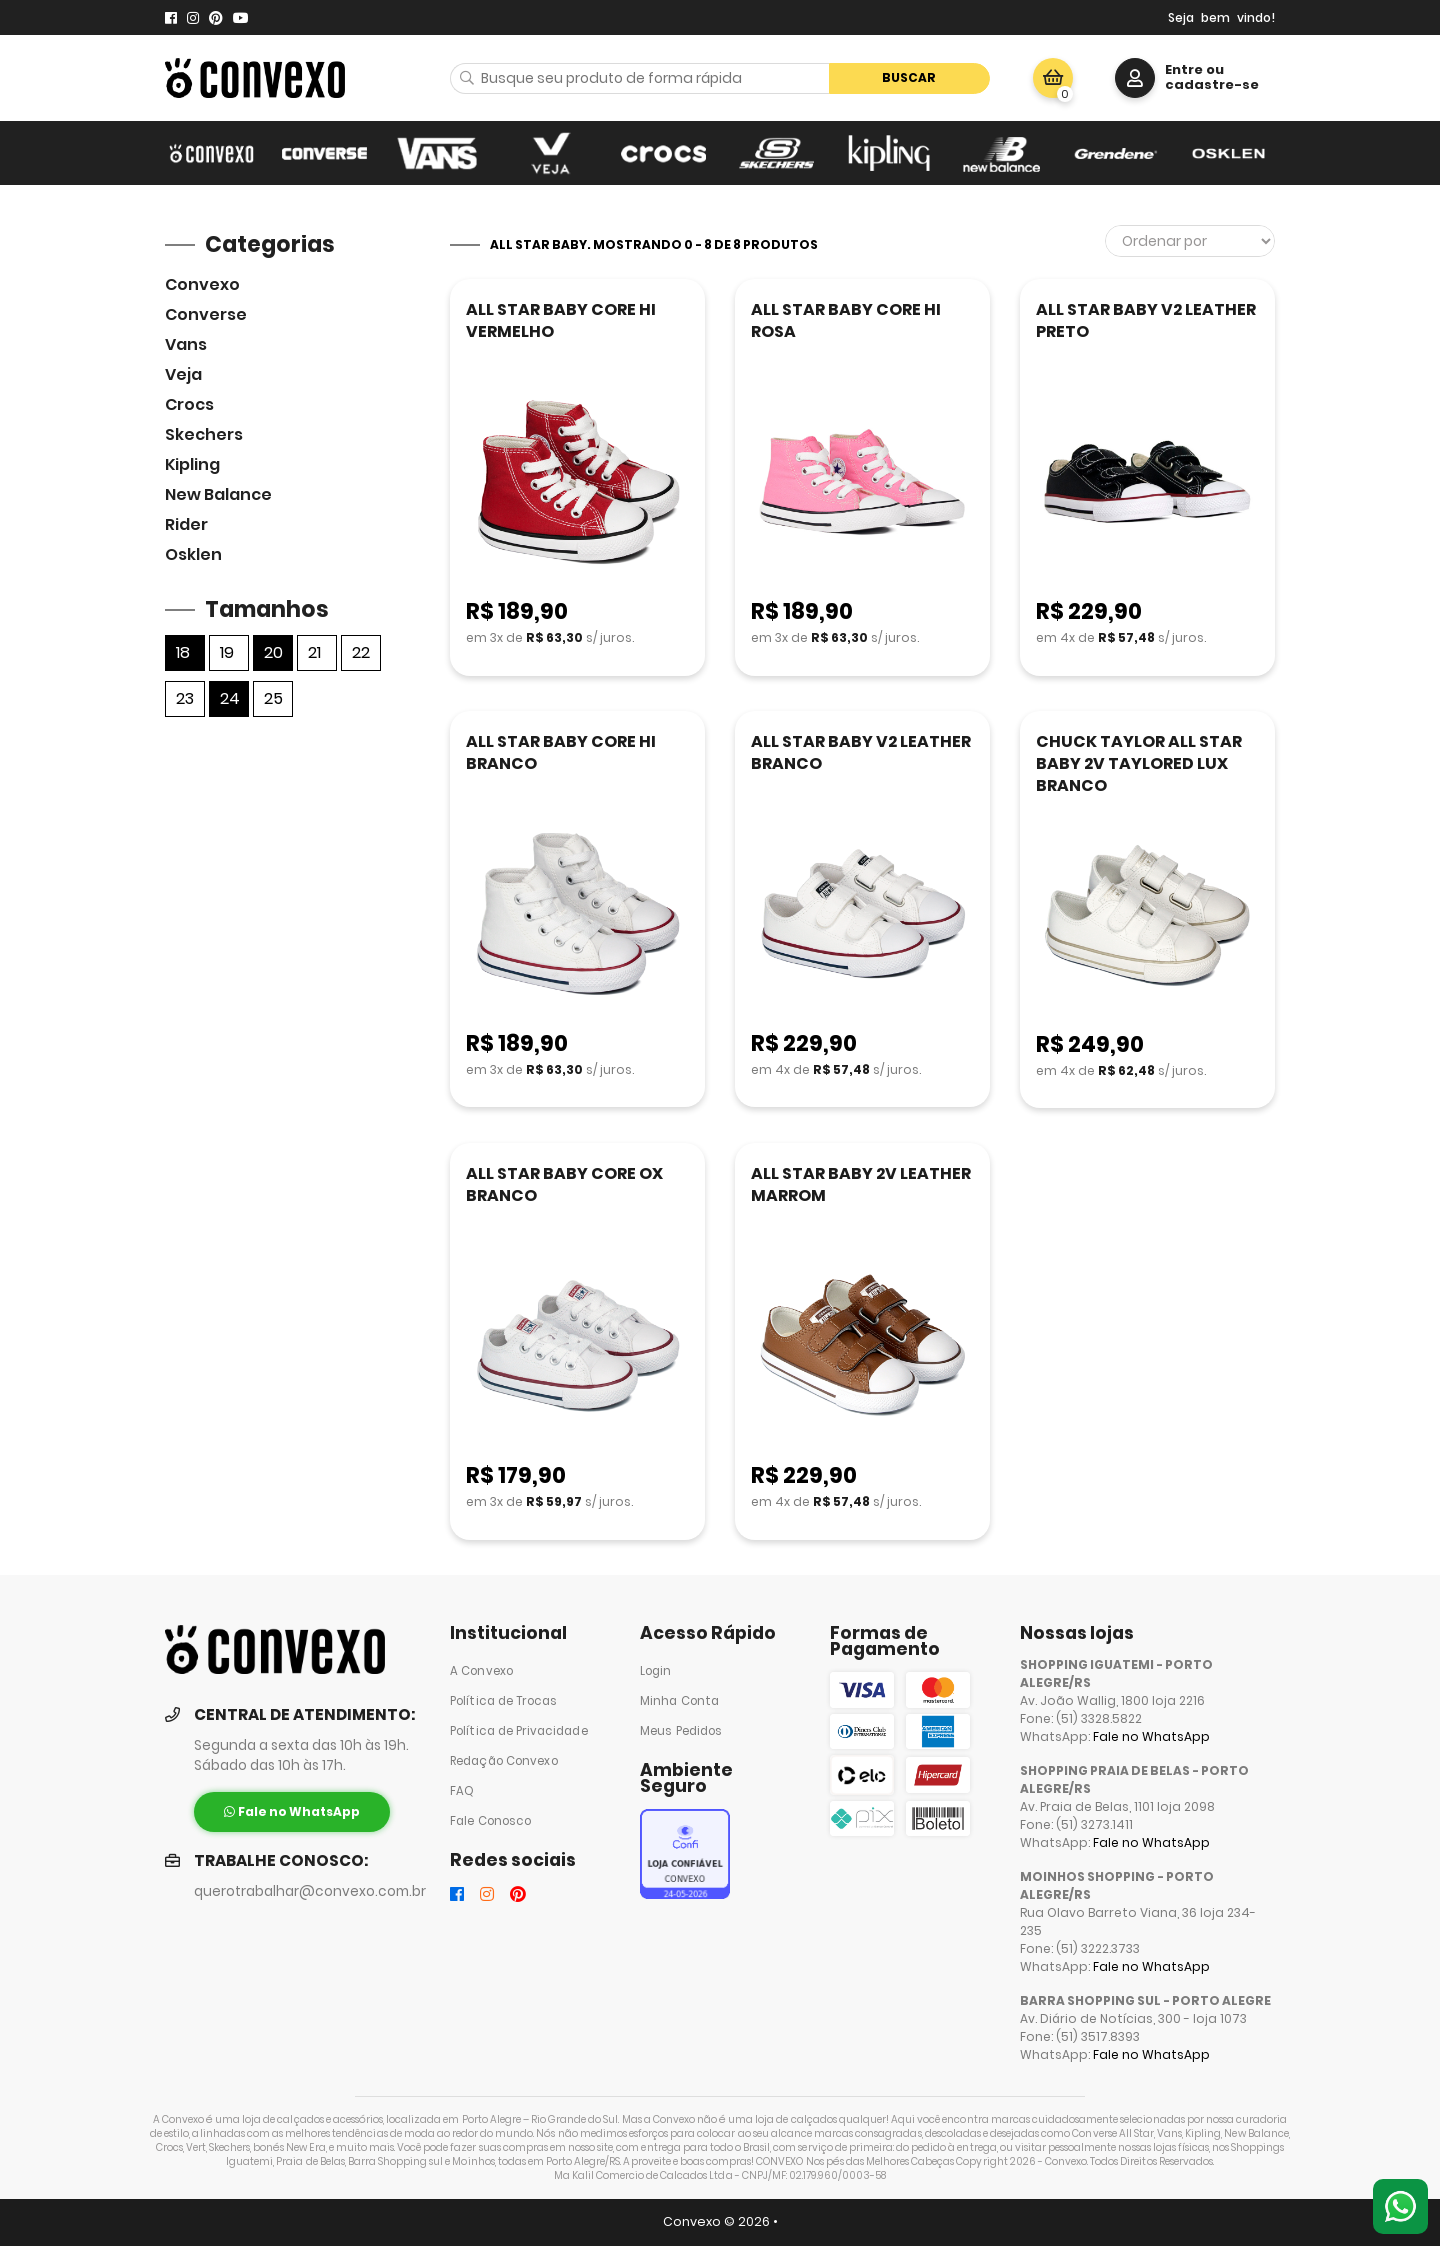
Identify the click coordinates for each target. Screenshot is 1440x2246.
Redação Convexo (504, 1761)
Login (656, 1671)
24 (230, 698)
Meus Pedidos (681, 1731)
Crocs (189, 404)
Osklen (193, 554)
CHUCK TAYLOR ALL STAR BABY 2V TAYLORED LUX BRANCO (1139, 763)
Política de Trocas (503, 1701)
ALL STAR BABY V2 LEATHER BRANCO (861, 752)
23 (185, 698)
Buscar (909, 77)
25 (273, 698)
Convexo (202, 284)
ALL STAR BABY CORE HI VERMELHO (561, 320)
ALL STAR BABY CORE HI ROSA (846, 320)
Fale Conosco (490, 1821)
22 (361, 652)
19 (227, 652)
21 (314, 652)
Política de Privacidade (519, 1731)
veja (183, 374)
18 (183, 652)
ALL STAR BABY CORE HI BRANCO (561, 752)
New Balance (218, 494)
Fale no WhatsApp (1151, 1736)
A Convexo (481, 1671)
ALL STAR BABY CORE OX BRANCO (564, 1184)
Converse (206, 314)
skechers (204, 434)
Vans (186, 344)
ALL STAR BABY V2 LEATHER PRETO (1146, 320)
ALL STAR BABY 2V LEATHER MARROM (861, 1184)
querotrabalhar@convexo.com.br (310, 1891)
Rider (186, 524)
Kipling (192, 464)
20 (273, 652)
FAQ (462, 1791)
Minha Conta (679, 1701)
